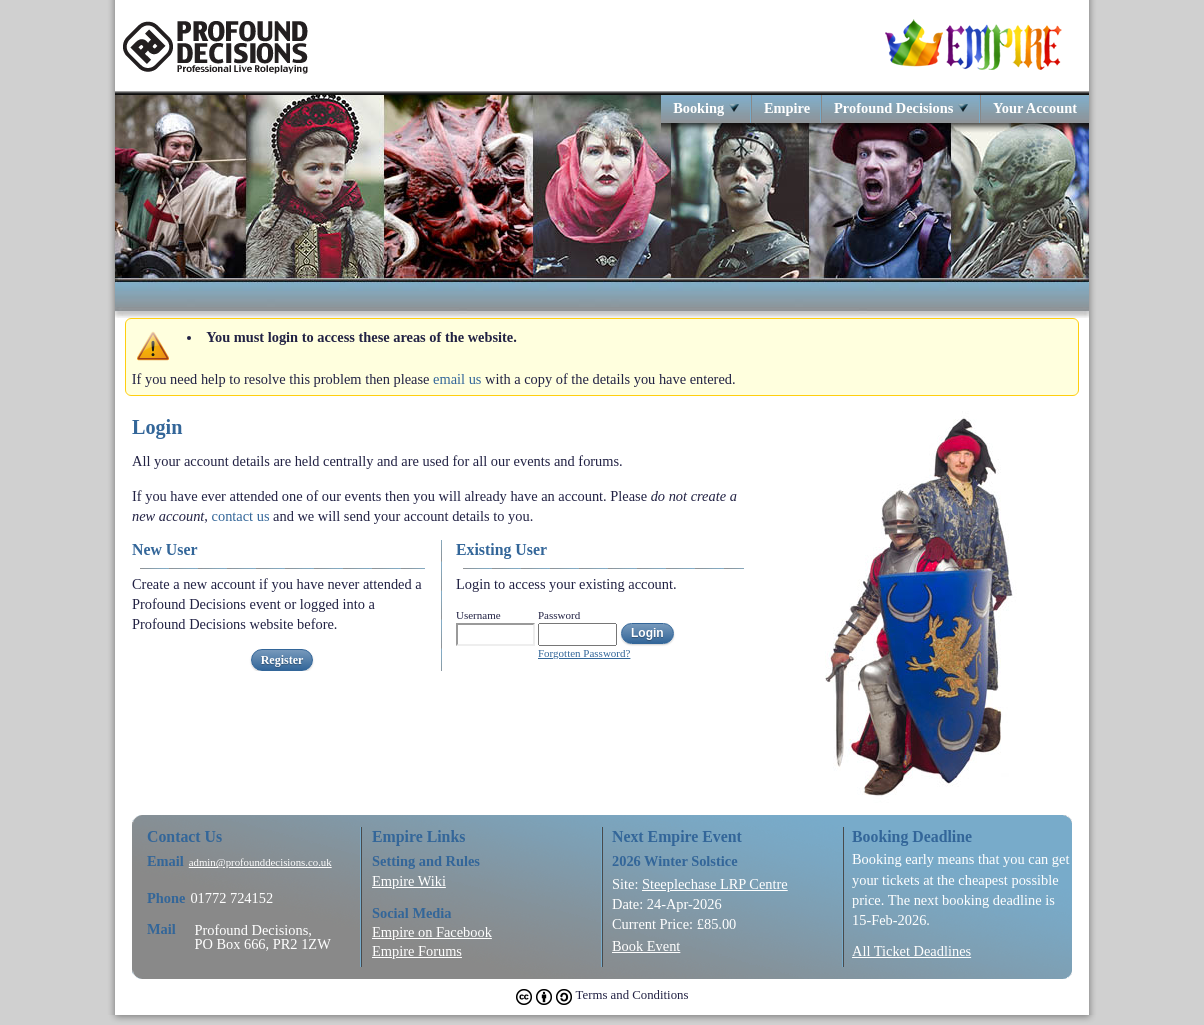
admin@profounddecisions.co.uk (260, 862)
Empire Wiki (409, 881)
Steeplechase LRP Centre (715, 884)
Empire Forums (417, 951)
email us (457, 379)
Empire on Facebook (432, 932)
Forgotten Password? (584, 653)
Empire (787, 107)
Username (478, 615)
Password (559, 615)
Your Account (1035, 107)
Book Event (646, 946)
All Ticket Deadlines (911, 951)
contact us (241, 516)
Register (282, 660)
